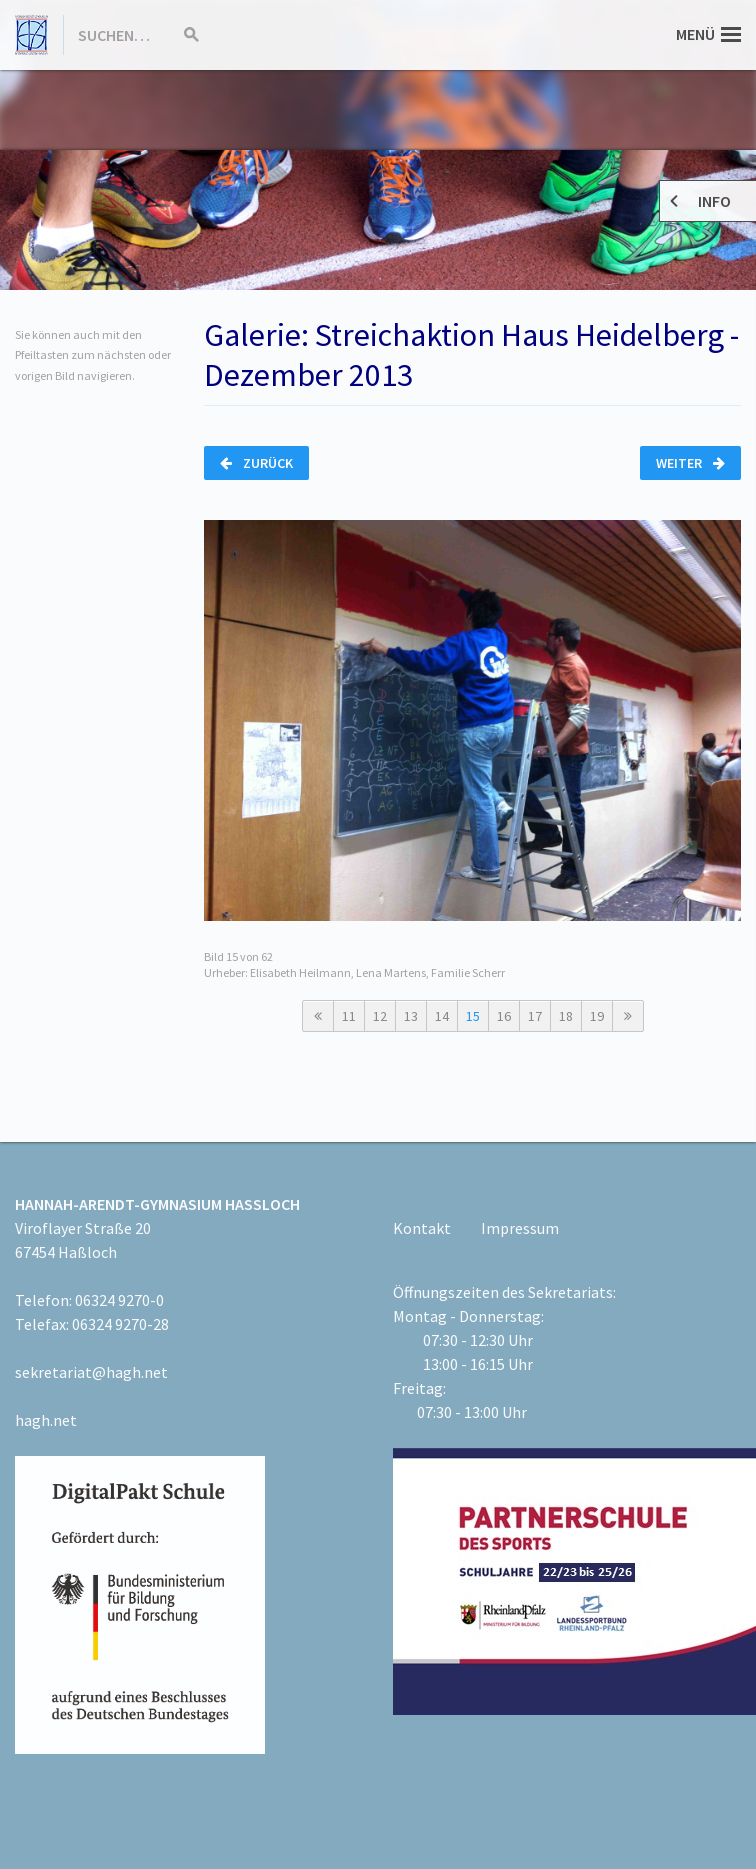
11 (349, 1016)
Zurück (256, 463)
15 (473, 1016)
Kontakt (422, 1228)
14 (442, 1016)
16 (504, 1016)
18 (566, 1016)
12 (380, 1016)
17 (535, 1016)
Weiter (690, 463)
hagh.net (46, 1420)
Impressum (520, 1228)
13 (411, 1016)
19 (597, 1016)
